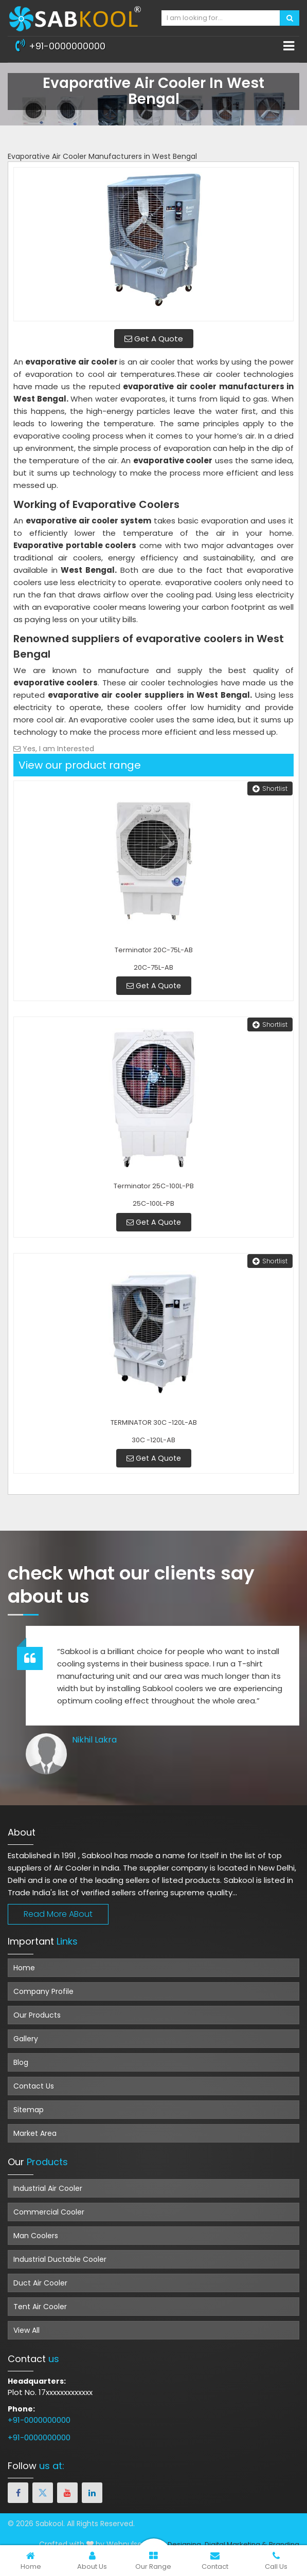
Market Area (35, 2133)
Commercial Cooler (48, 2212)
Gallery (25, 2039)
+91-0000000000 (60, 44)
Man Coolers (35, 2235)
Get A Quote (153, 338)
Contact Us (33, 2086)
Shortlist (269, 788)
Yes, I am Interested (53, 748)
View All (26, 2330)
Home (24, 1968)
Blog (20, 2062)
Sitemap (28, 2110)
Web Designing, (176, 2544)
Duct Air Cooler (40, 2283)
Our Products (37, 2015)
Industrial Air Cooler (47, 2188)
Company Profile (43, 1991)
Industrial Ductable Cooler (59, 2259)
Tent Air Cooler (40, 2306)
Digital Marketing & (236, 2544)
